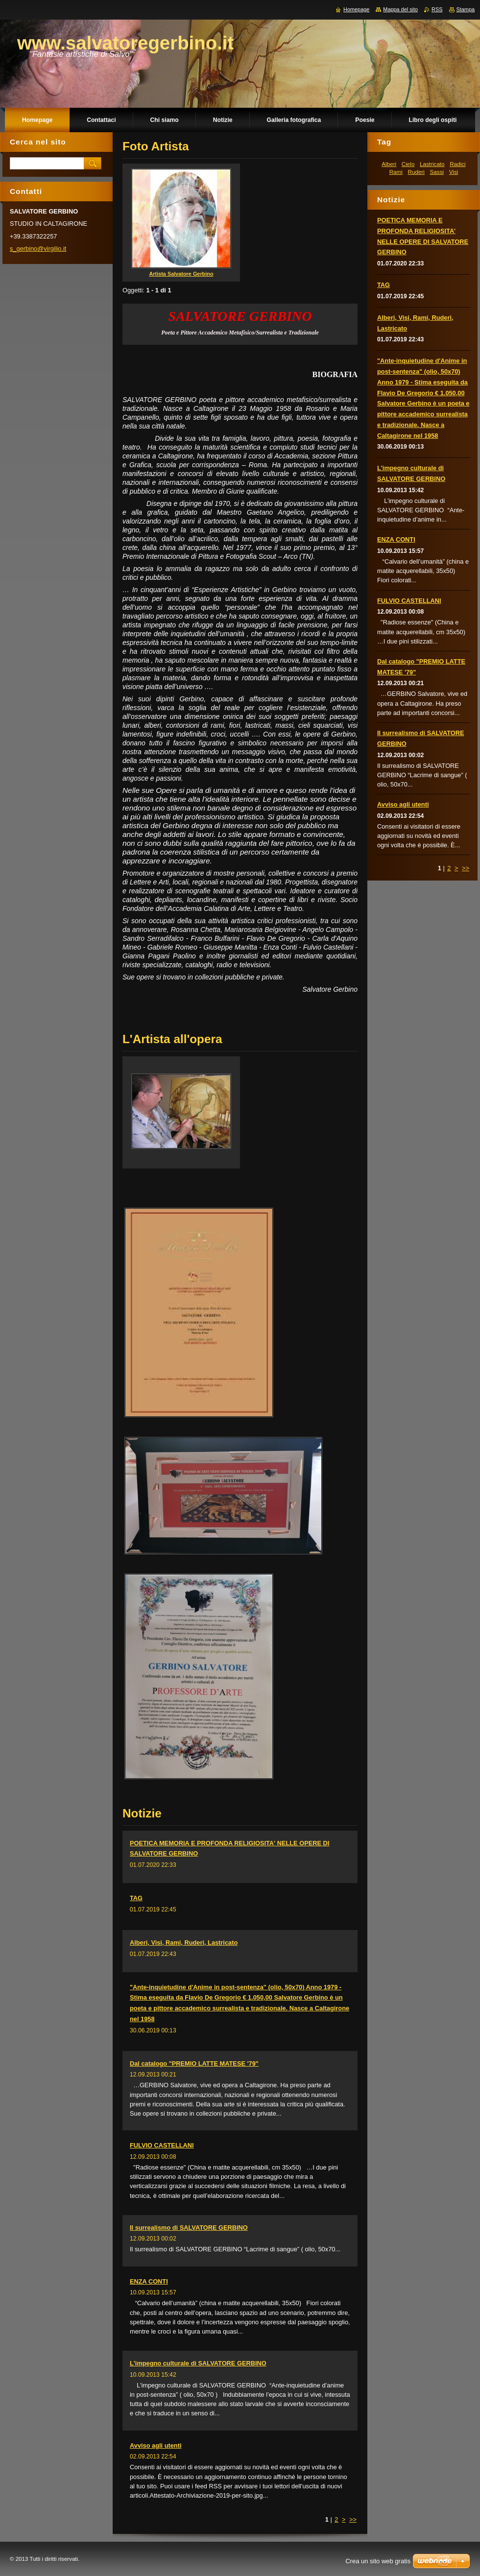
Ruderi (416, 171)
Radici (457, 164)
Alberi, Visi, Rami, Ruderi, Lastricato (184, 1942)
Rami (396, 171)
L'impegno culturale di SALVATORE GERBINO (198, 2363)
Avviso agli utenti (155, 2445)
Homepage (356, 9)
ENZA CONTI (149, 2281)
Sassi (437, 171)
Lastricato (432, 164)
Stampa (465, 9)
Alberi (389, 164)
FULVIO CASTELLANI (162, 2145)
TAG (136, 1898)
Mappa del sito (400, 9)
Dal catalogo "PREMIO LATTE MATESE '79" (194, 2063)
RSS (437, 9)
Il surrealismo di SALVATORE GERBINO (189, 2227)
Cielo (408, 164)
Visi (453, 171)
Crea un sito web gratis (377, 2561)
